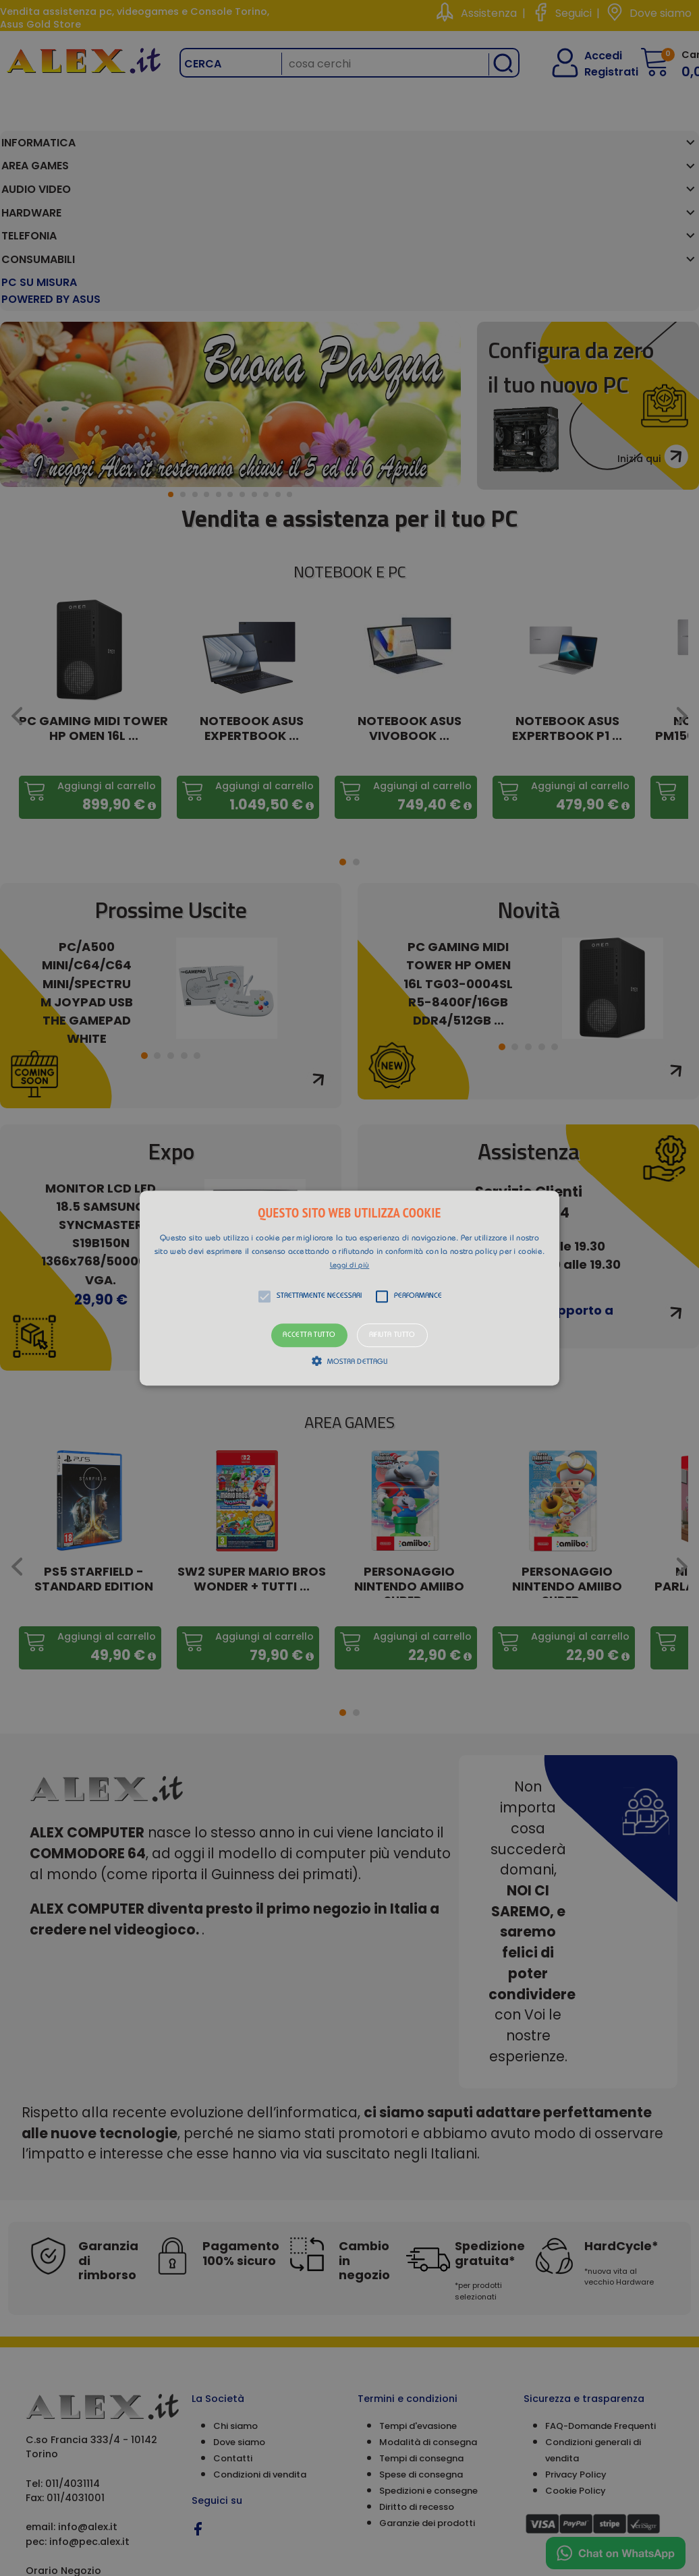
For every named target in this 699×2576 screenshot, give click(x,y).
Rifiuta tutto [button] (392, 1335)
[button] (349, 1288)
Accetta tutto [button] (309, 1335)
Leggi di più (350, 1265)
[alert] (349, 1288)
